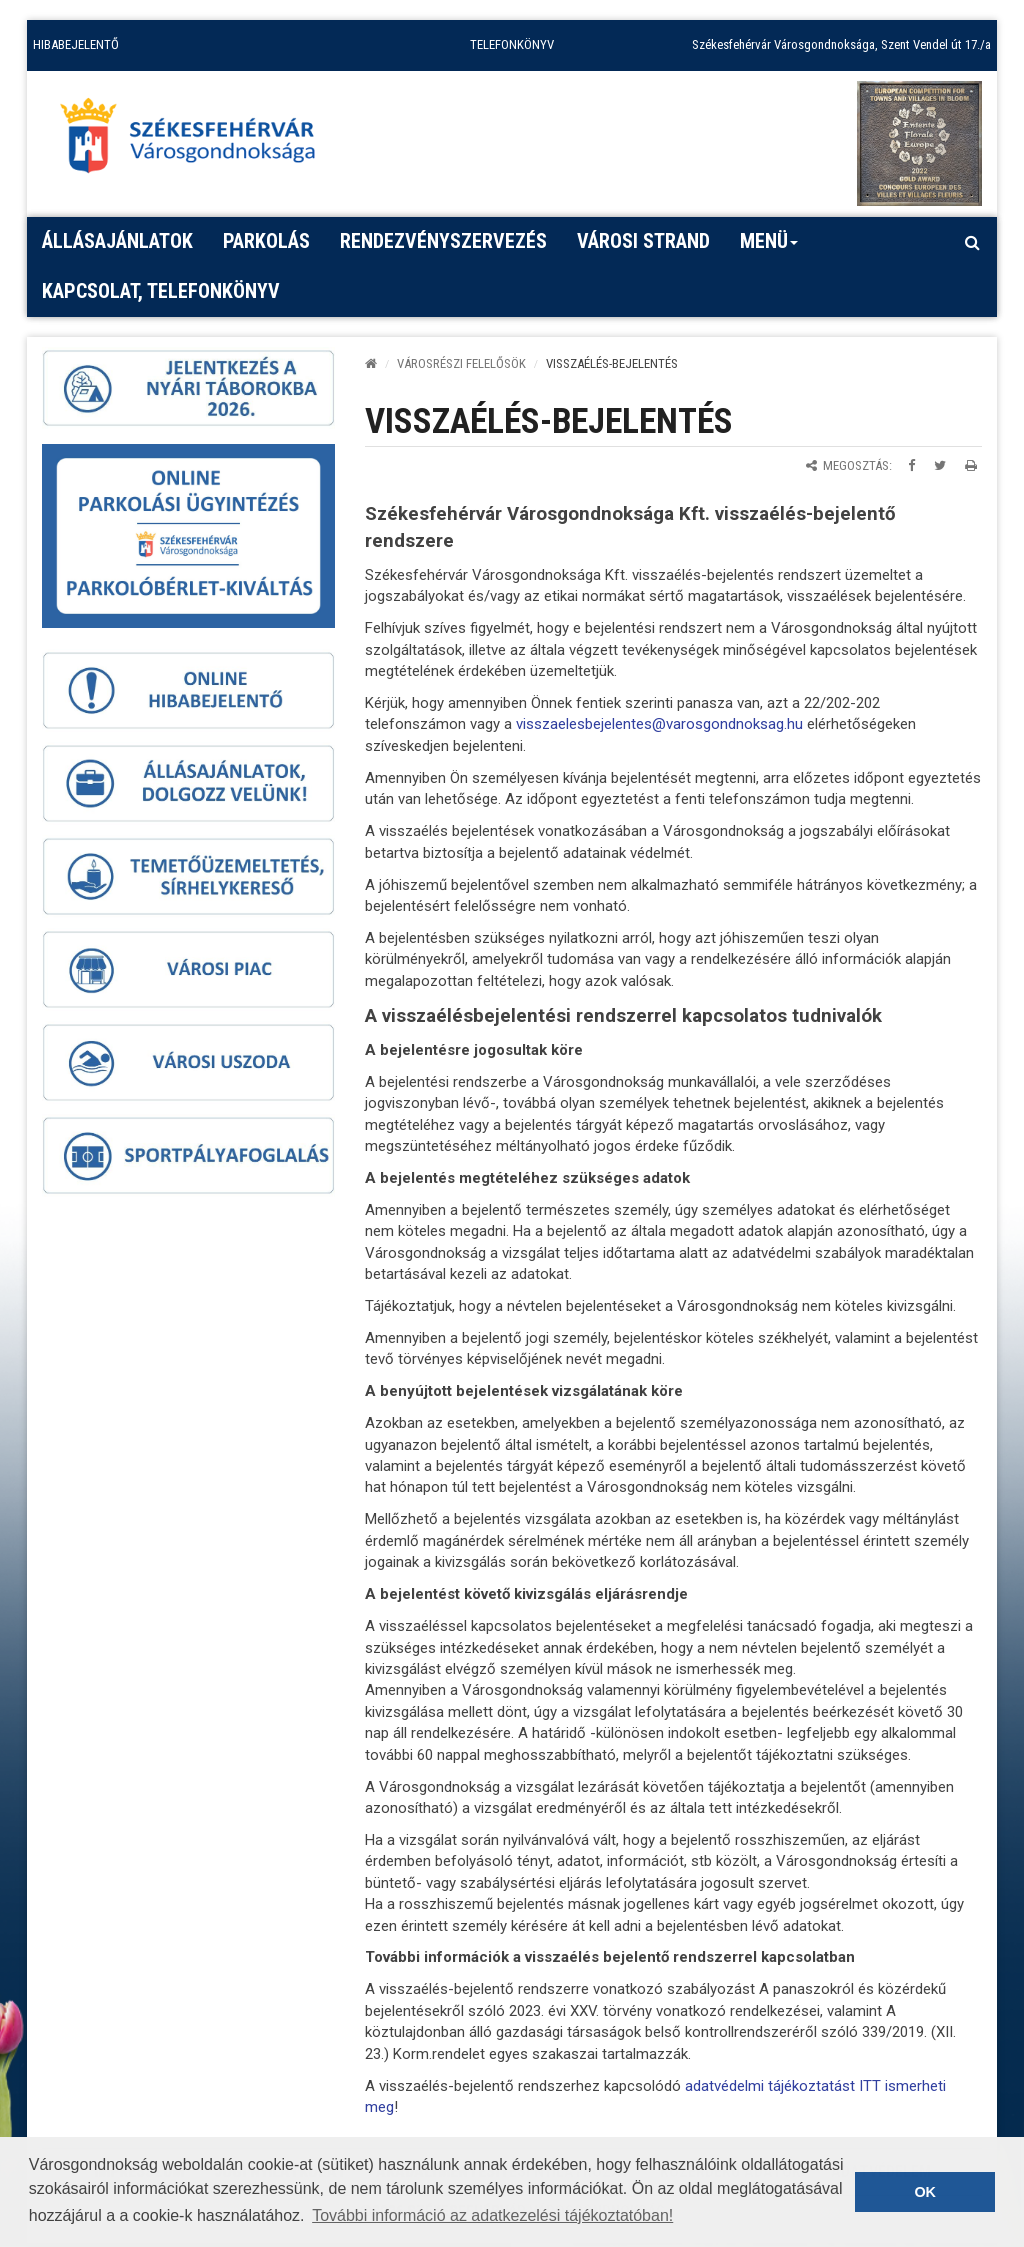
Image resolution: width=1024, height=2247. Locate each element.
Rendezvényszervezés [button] (443, 241)
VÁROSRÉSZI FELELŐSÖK (461, 363)
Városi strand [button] (643, 241)
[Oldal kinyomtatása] (971, 465)
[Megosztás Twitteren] (940, 465)
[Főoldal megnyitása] (197, 141)
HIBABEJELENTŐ (76, 44)
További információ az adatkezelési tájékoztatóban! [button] (492, 2215)
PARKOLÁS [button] (266, 241)
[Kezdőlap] (371, 363)
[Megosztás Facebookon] (911, 465)
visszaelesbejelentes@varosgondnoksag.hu (659, 724)
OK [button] (925, 2192)
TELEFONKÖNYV (512, 44)
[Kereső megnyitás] (972, 242)
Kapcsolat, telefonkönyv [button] (161, 291)
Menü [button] (769, 248)
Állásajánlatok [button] (117, 241)
